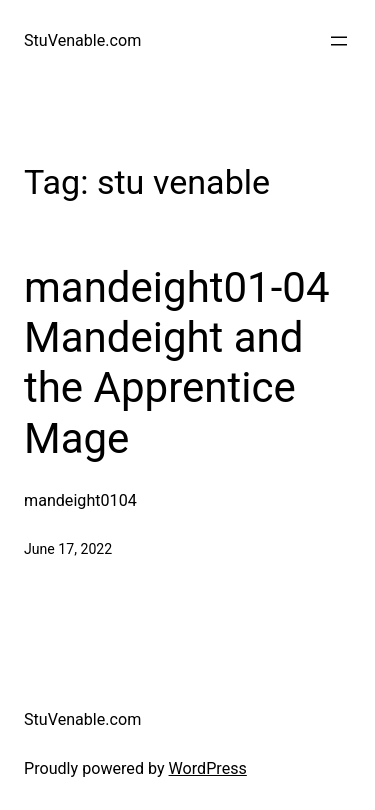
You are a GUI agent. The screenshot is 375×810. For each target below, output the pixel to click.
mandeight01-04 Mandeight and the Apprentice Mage (177, 363)
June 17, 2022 (68, 549)
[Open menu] (339, 41)
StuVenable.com (82, 40)
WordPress (208, 768)
